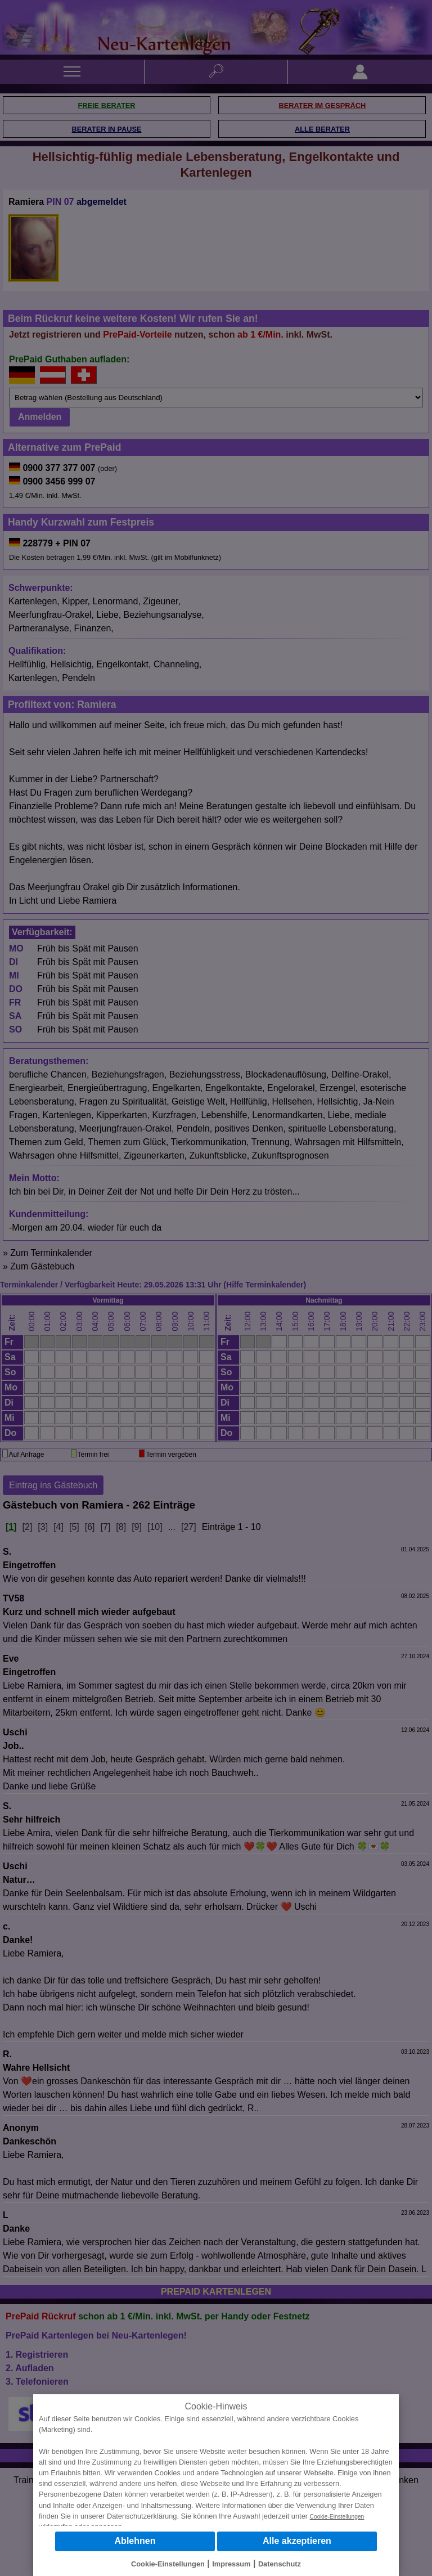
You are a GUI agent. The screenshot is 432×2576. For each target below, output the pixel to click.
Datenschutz (279, 2564)
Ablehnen (135, 2541)
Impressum (231, 2564)
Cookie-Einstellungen (337, 2517)
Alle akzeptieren (297, 2541)
